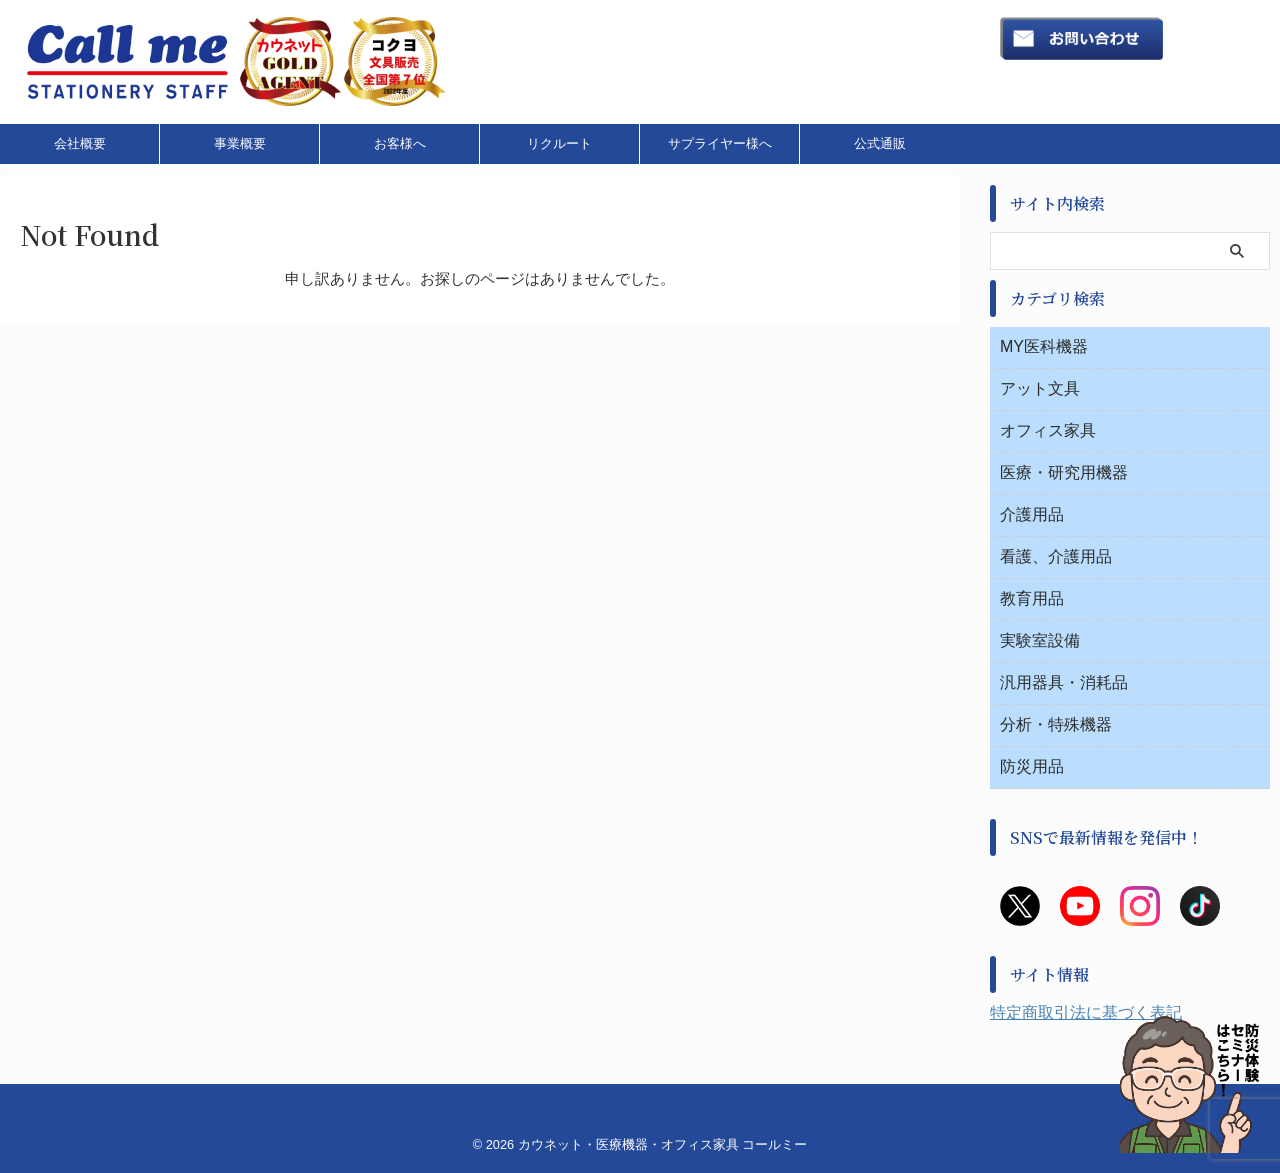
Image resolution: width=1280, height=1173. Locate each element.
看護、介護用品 (1056, 556)
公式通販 (880, 143)
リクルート (559, 143)
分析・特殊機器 (1056, 724)
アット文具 (1040, 388)
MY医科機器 (1044, 346)
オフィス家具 (1048, 430)
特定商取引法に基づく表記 (1086, 1012)
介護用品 (1032, 514)
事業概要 (240, 143)
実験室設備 (1040, 640)
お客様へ (400, 143)
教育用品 (1032, 598)
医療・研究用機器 (1064, 472)
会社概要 (80, 143)
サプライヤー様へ (720, 143)
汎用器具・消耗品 (1064, 682)
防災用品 (1032, 766)
